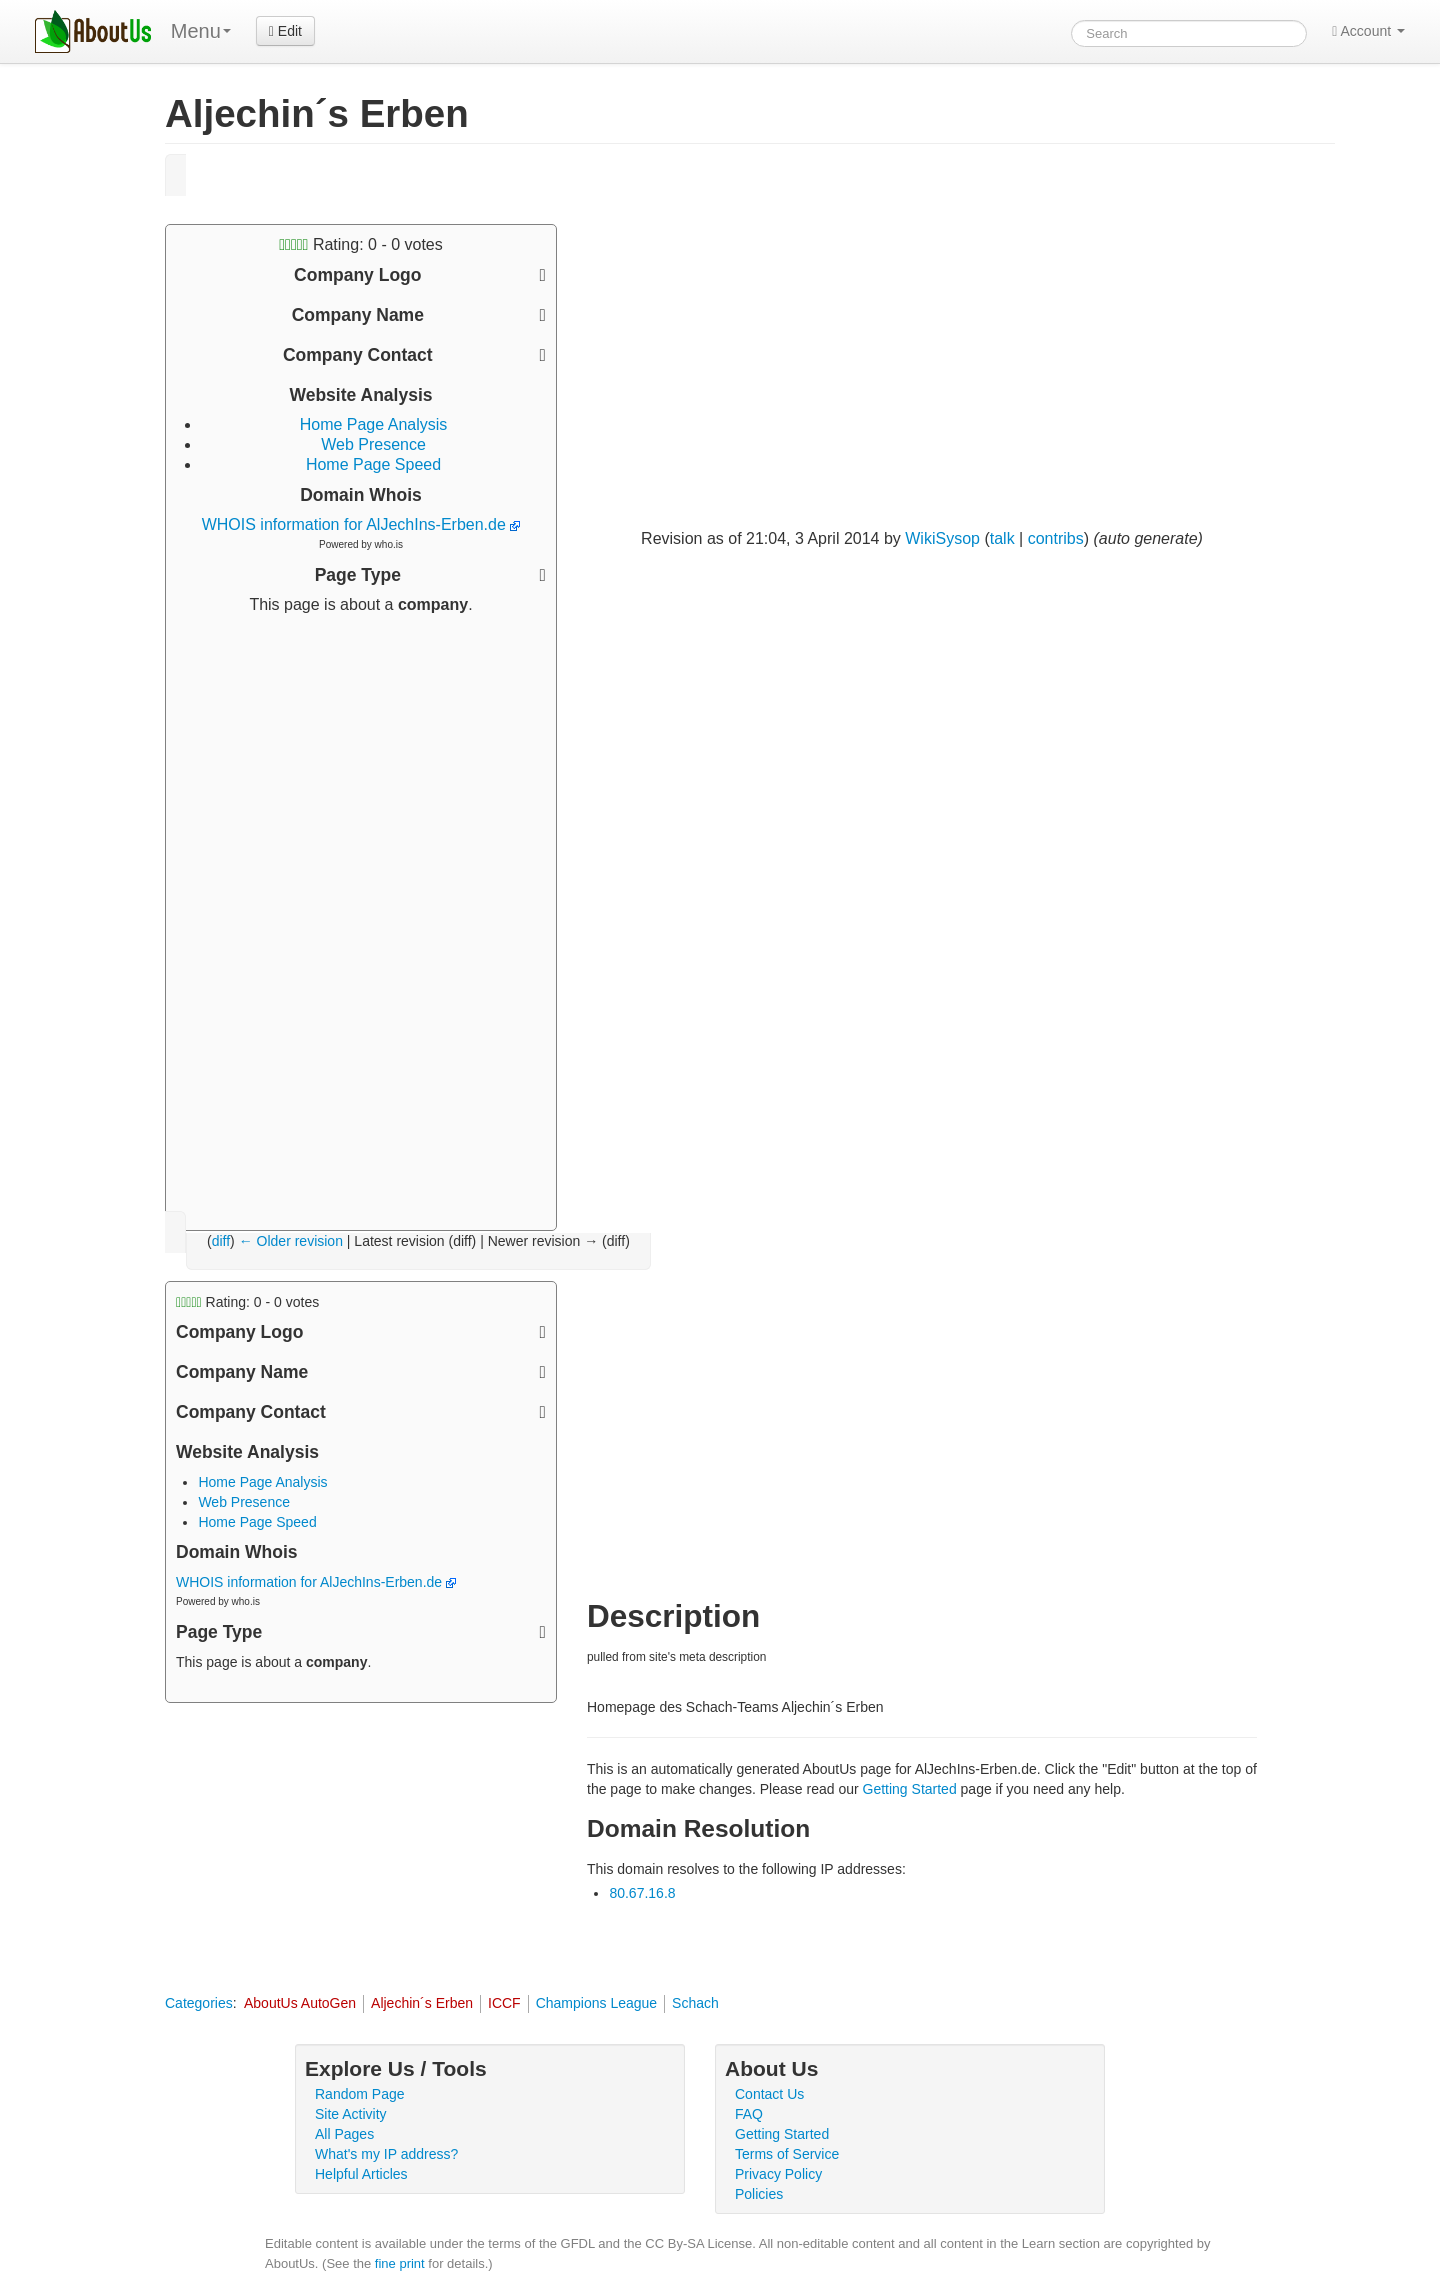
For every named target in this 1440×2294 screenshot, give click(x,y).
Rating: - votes (361, 244)
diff (221, 1241)
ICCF (504, 2003)
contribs (1056, 538)
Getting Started (910, 1789)
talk (1002, 538)
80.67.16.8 (642, 1893)
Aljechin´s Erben (422, 2003)
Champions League (596, 2003)
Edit (285, 31)
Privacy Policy (778, 2174)
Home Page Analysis (374, 424)
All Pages (344, 2134)
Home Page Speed (373, 464)
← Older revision (291, 1241)
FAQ (749, 2114)
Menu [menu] (201, 31)
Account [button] (1368, 31)
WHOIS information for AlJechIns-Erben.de (361, 524)
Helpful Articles (361, 2174)
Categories (199, 2003)
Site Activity (351, 2114)
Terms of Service (787, 2154)
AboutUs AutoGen (300, 2003)
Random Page (360, 2094)
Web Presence (373, 444)
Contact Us (769, 2094)
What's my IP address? (386, 2154)
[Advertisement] (361, 915)
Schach (695, 2003)
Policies (759, 2194)
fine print (400, 2263)
